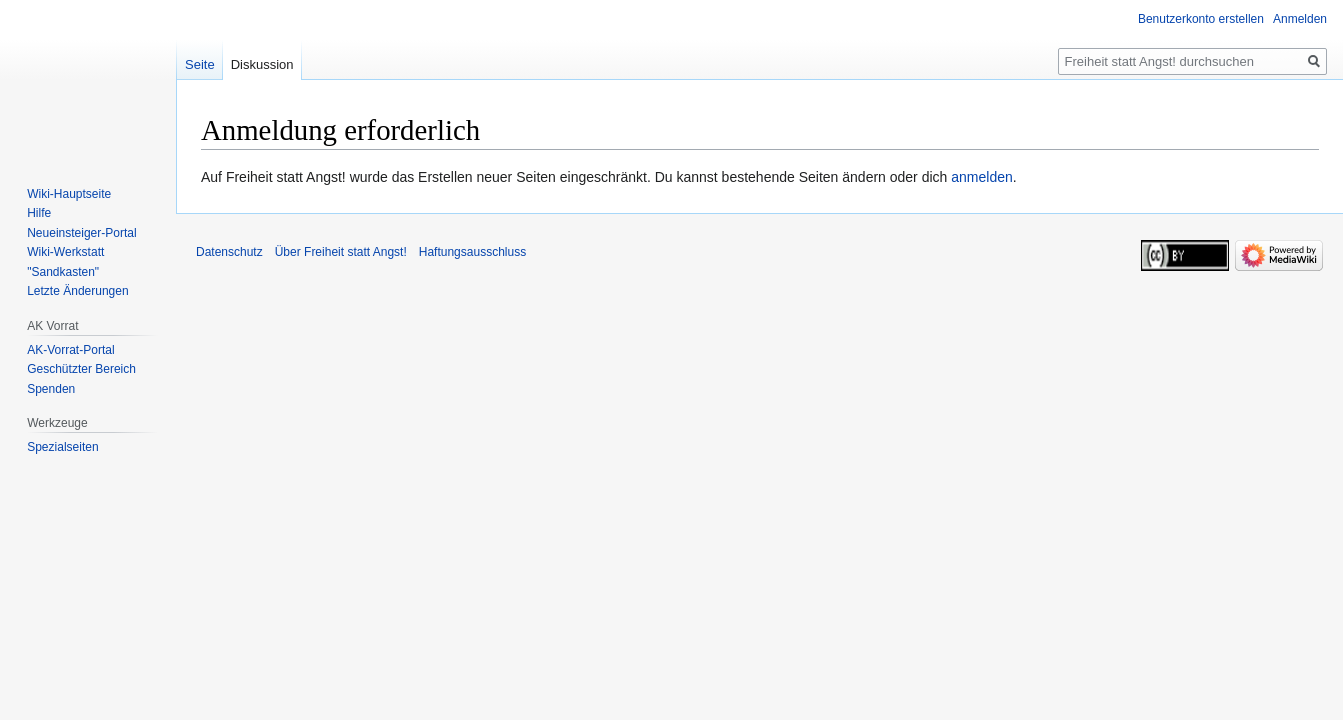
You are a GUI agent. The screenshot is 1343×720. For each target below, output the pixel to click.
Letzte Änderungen (77, 291)
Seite (200, 64)
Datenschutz (229, 252)
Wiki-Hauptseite (69, 194)
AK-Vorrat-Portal (70, 350)
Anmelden (1300, 19)
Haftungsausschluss (472, 252)
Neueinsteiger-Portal (81, 233)
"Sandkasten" (63, 272)
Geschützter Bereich (81, 369)
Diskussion (262, 64)
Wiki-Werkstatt (65, 252)
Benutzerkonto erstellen (1201, 19)
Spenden (51, 389)
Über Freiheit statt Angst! (341, 252)
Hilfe (39, 213)
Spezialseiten (62, 447)
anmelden (982, 177)
